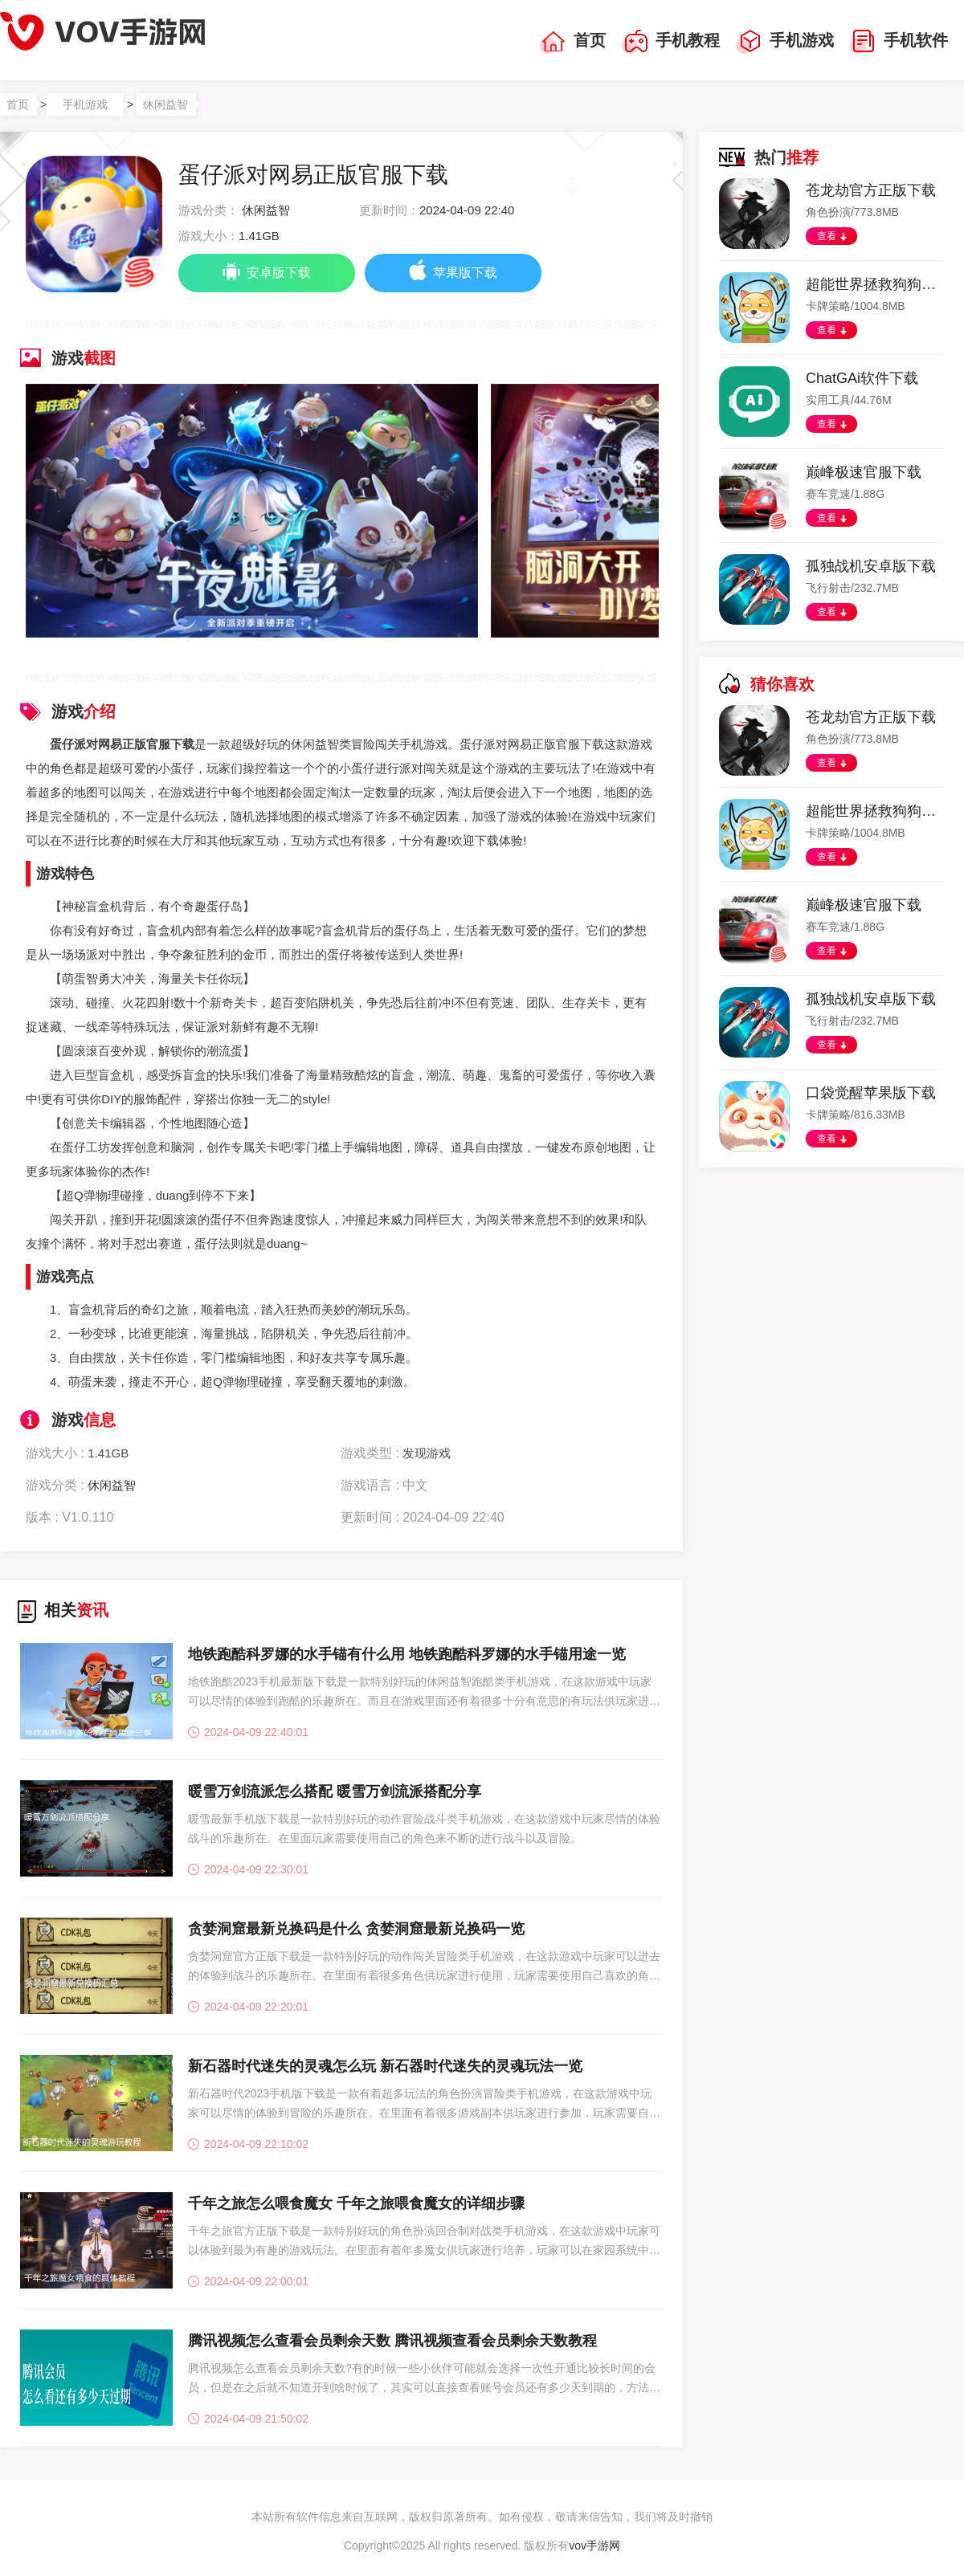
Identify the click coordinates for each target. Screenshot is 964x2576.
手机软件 (899, 42)
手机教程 (671, 42)
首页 (573, 42)
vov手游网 (594, 2545)
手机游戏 (785, 42)
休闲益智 (165, 104)
